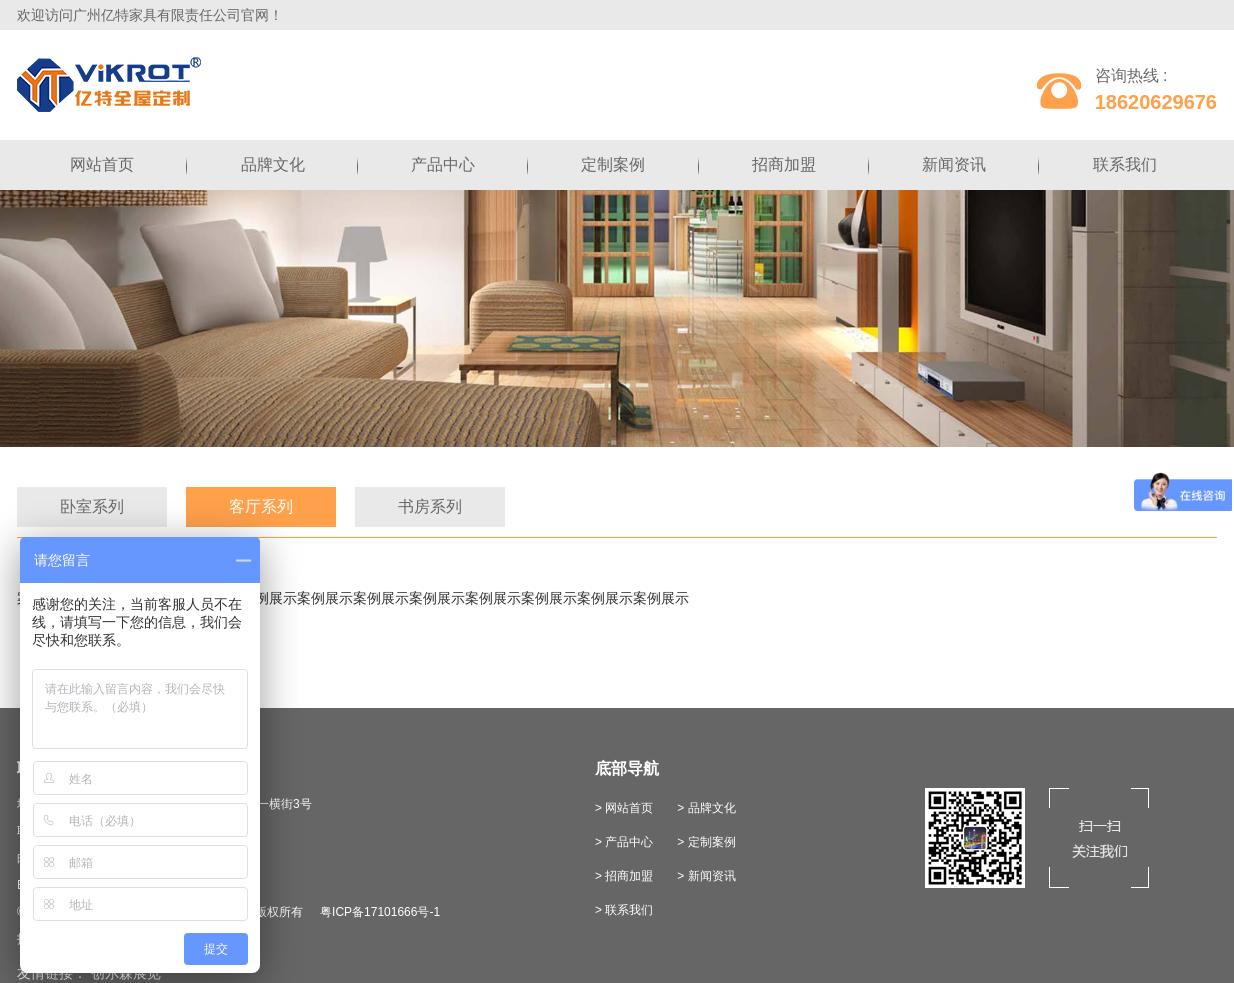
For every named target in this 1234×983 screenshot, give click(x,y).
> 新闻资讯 (706, 876)
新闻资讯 (954, 164)
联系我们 (1125, 164)
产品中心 (443, 164)
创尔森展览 (126, 973)
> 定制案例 (706, 842)
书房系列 (430, 506)
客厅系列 (261, 506)
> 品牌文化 (706, 808)
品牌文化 (273, 164)
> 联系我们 (624, 910)
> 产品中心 (624, 842)
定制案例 (613, 164)
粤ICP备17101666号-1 (380, 912)
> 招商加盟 (624, 876)
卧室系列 (92, 506)
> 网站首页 (624, 808)
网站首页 (102, 164)
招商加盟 (784, 164)
